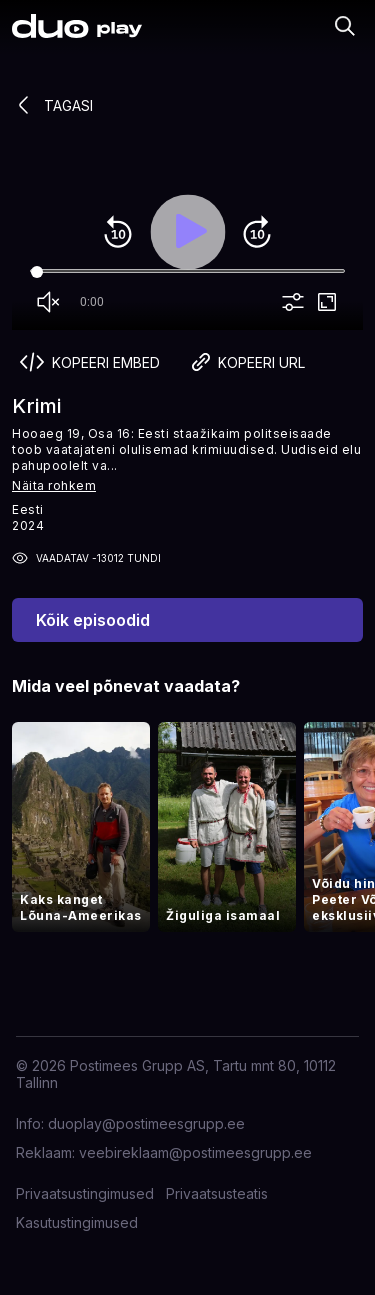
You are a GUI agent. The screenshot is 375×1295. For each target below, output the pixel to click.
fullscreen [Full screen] (327, 302)
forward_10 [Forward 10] (257, 232)
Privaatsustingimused (85, 1193)
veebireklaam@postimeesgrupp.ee (195, 1152)
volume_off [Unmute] (48, 302)
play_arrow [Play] (188, 232)
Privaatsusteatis (217, 1193)
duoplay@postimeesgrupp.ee (146, 1123)
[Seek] (187, 272)
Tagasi (52, 105)
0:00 (92, 302)
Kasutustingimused (77, 1222)
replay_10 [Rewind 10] (118, 232)
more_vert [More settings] (293, 302)
